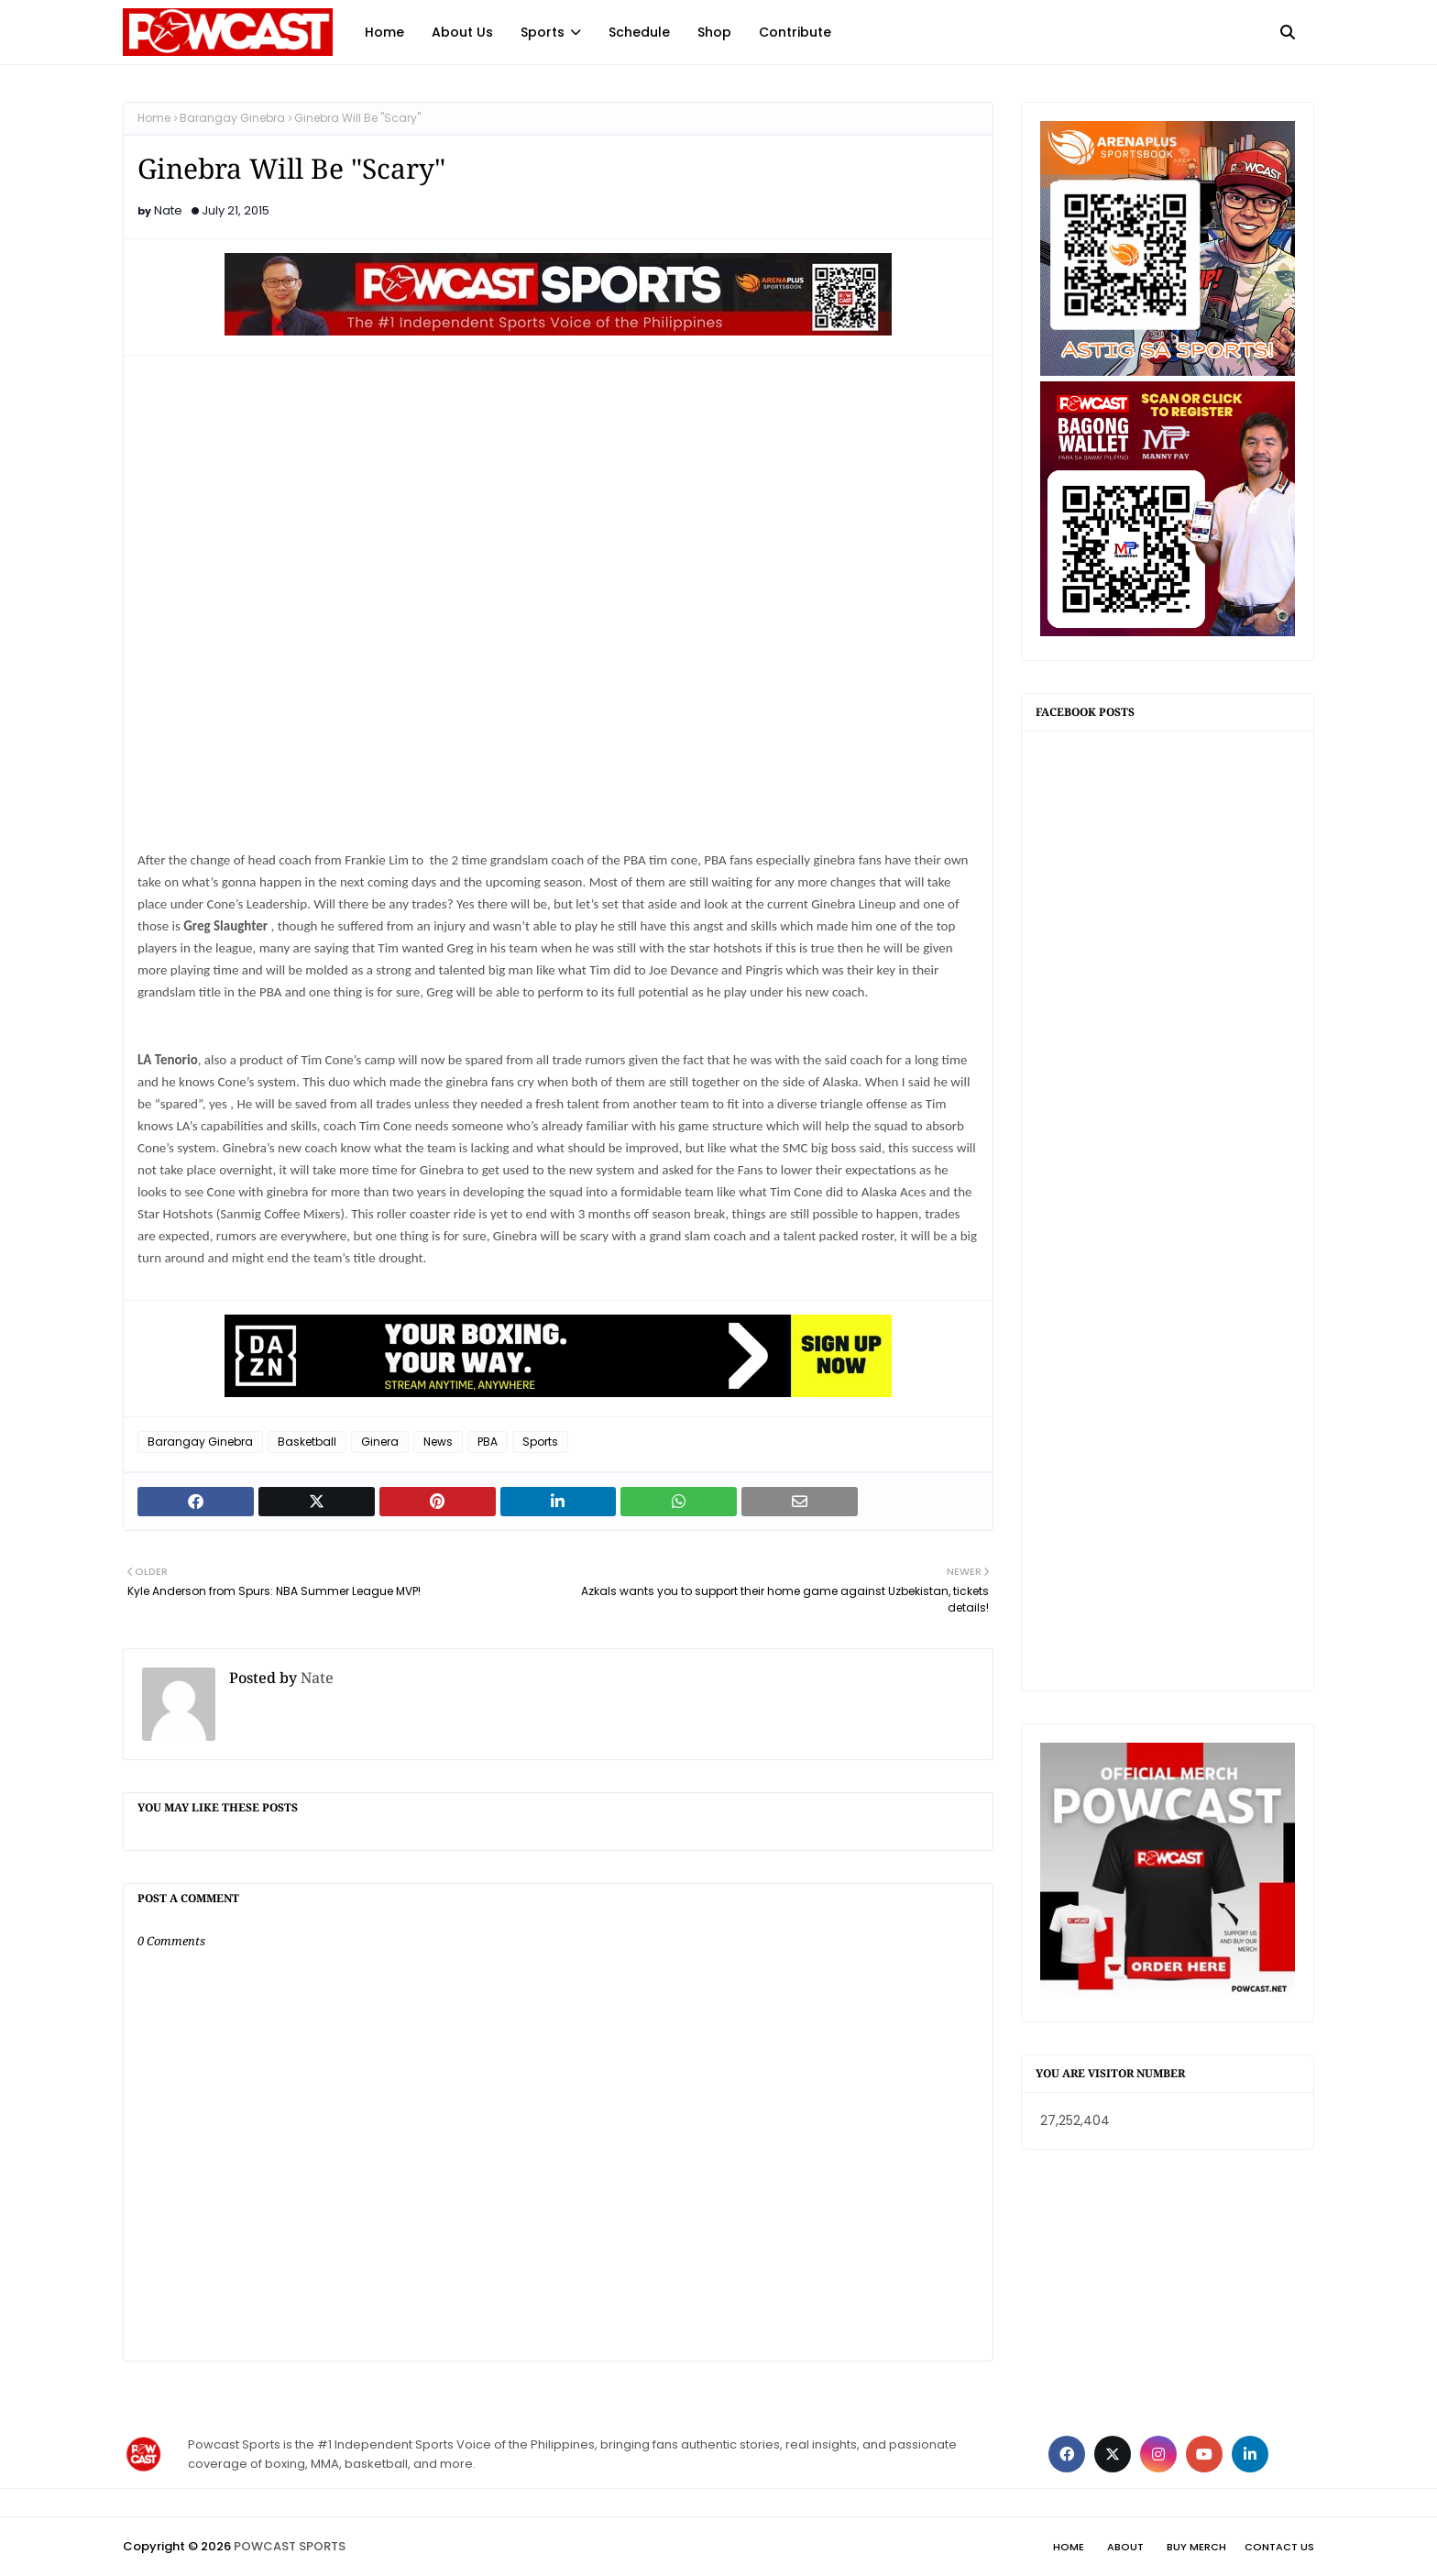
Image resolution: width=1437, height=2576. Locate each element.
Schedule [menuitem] (639, 32)
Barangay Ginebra (232, 118)
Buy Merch (1196, 2546)
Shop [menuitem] (714, 32)
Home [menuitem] (384, 32)
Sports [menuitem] (543, 32)
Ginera (380, 1441)
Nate (168, 210)
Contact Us (1279, 2546)
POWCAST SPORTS (290, 2546)
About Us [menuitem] (462, 32)
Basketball (307, 1441)
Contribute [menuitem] (795, 32)
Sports (540, 1441)
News (438, 1441)
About (1125, 2546)
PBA (487, 1441)
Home (153, 118)
